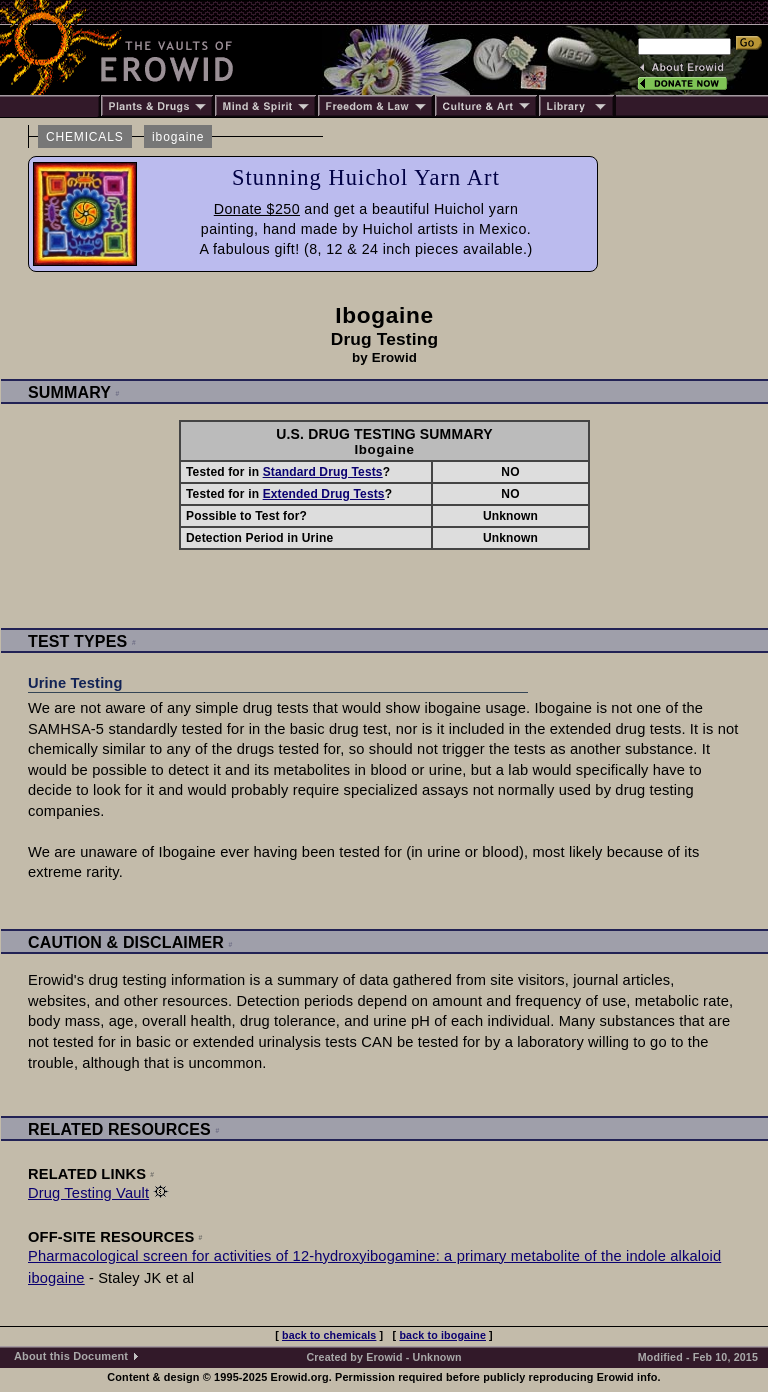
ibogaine (178, 137)
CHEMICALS (85, 137)
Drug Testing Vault (88, 1193)
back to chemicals (329, 1335)
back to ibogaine (442, 1335)
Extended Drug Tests (324, 494)
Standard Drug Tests (323, 472)
